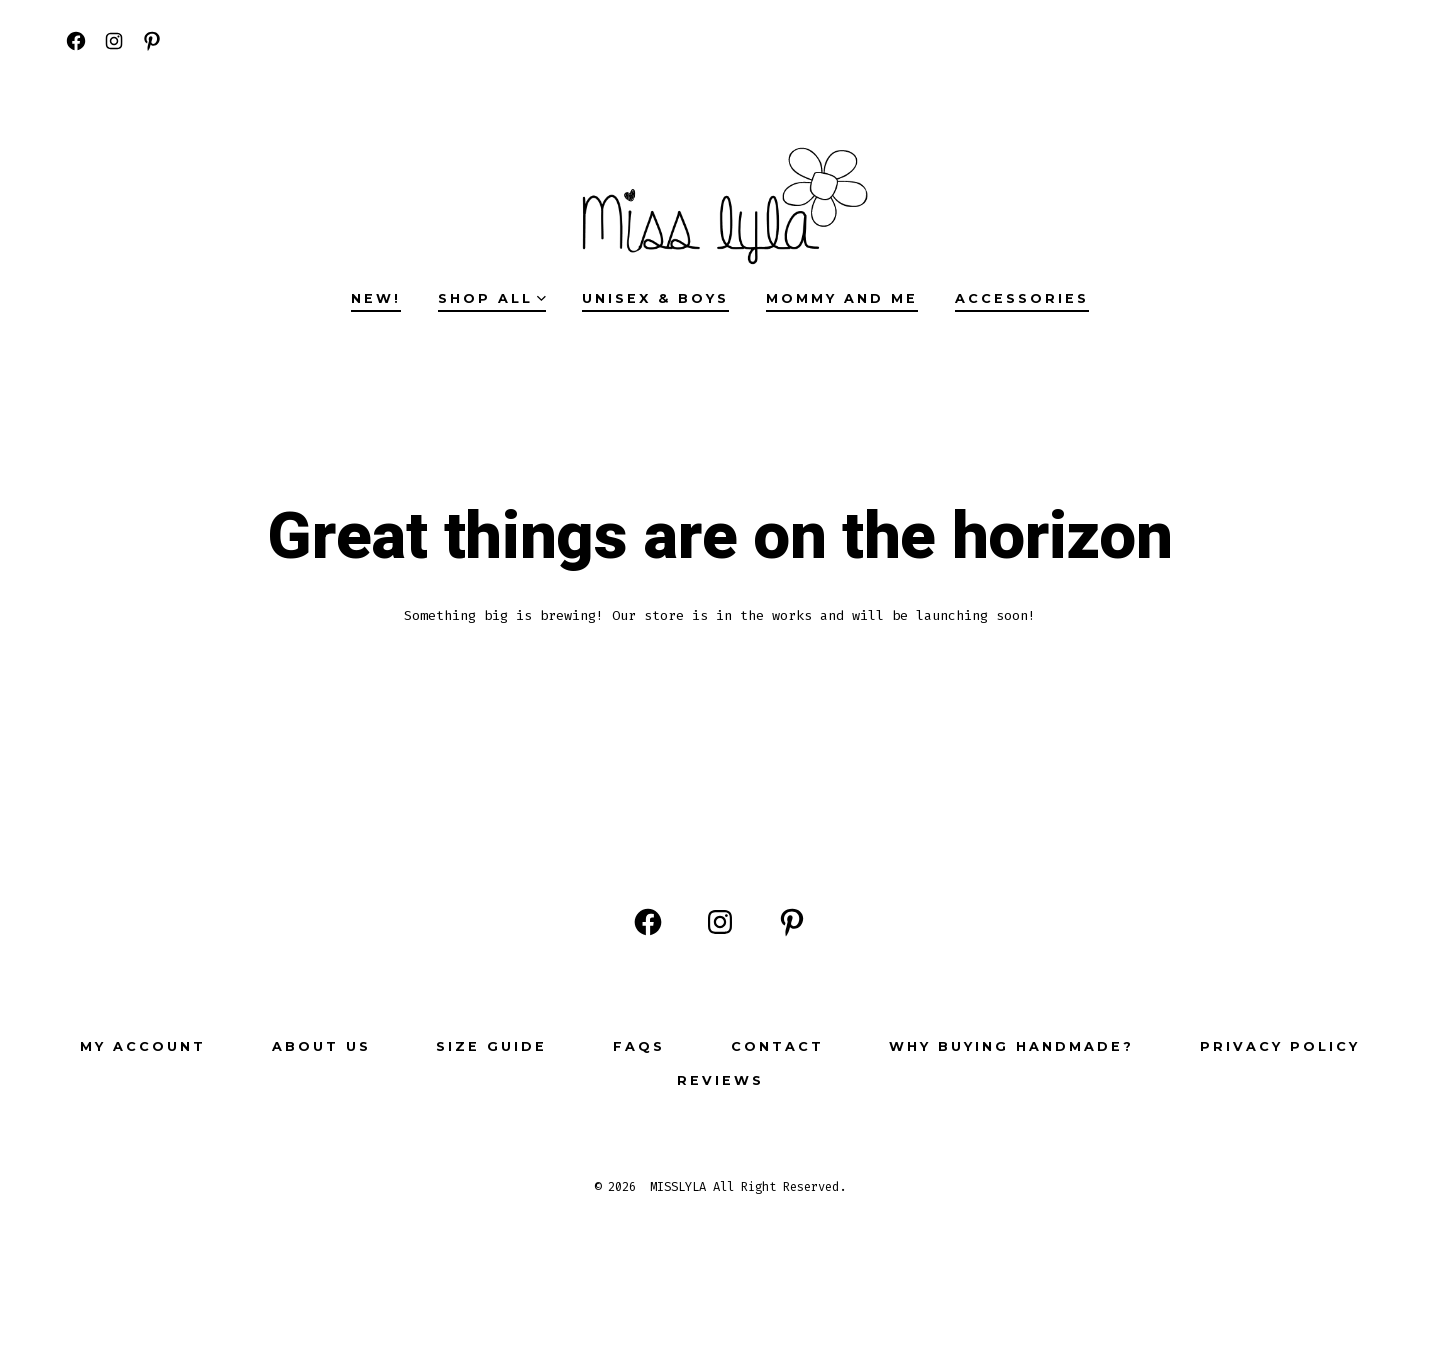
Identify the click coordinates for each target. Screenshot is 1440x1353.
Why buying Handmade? (1011, 1046)
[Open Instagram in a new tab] (114, 41)
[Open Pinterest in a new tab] (152, 41)
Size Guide (491, 1046)
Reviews (720, 1080)
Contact (777, 1046)
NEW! (376, 298)
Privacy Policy (1280, 1046)
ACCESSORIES (1022, 298)
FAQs (639, 1046)
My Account (143, 1046)
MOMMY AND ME (842, 298)
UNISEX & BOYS (655, 298)
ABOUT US (321, 1046)
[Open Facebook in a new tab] (76, 41)
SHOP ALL (492, 298)
